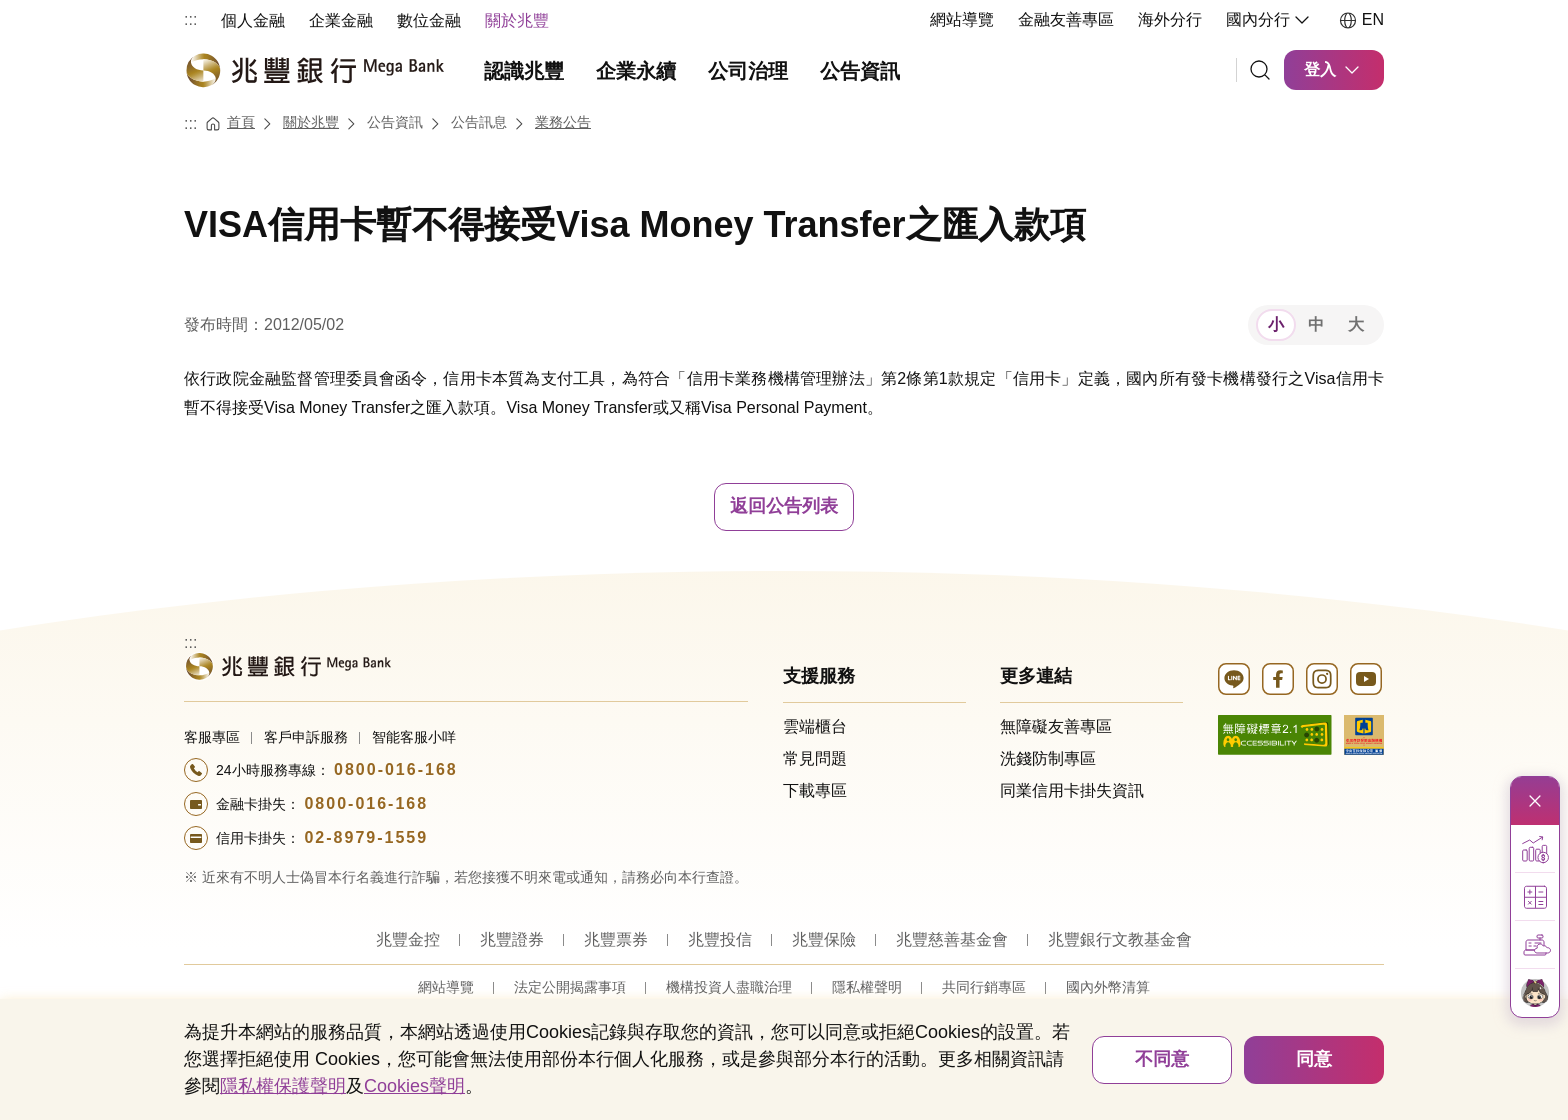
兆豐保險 (824, 939)
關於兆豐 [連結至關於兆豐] (311, 122)
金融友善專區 (1066, 19)
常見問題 (815, 758)
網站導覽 (962, 19)
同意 (1314, 1059)
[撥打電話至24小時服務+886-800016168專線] (466, 770)
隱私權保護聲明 (283, 1086)
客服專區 (212, 737)
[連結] (1260, 70)
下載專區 (815, 790)
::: (190, 19)
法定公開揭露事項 (570, 987)
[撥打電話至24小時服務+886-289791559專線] (466, 838)
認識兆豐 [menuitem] (524, 71)
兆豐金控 (408, 939)
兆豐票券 (616, 939)
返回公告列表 (784, 506)
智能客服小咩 (414, 737)
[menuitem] (253, 19)
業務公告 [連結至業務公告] (563, 122)
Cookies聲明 (414, 1086)
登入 (1334, 70)
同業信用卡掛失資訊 (1072, 790)
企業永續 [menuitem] (636, 71)
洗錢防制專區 (1048, 758)
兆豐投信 (720, 939)
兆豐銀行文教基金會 (1120, 939)
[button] (1535, 849)
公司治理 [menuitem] (748, 71)
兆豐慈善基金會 (952, 939)
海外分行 (1170, 19)
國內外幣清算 (1108, 987)
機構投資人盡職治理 (729, 987)
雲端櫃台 (815, 726)
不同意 (1162, 1059)
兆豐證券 (512, 939)
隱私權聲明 (867, 987)
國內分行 (1270, 20)
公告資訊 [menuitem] (860, 71)
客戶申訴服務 (306, 737)
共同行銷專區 (984, 987)
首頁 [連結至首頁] (241, 122)
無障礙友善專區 (1056, 726)
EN (1361, 20)
